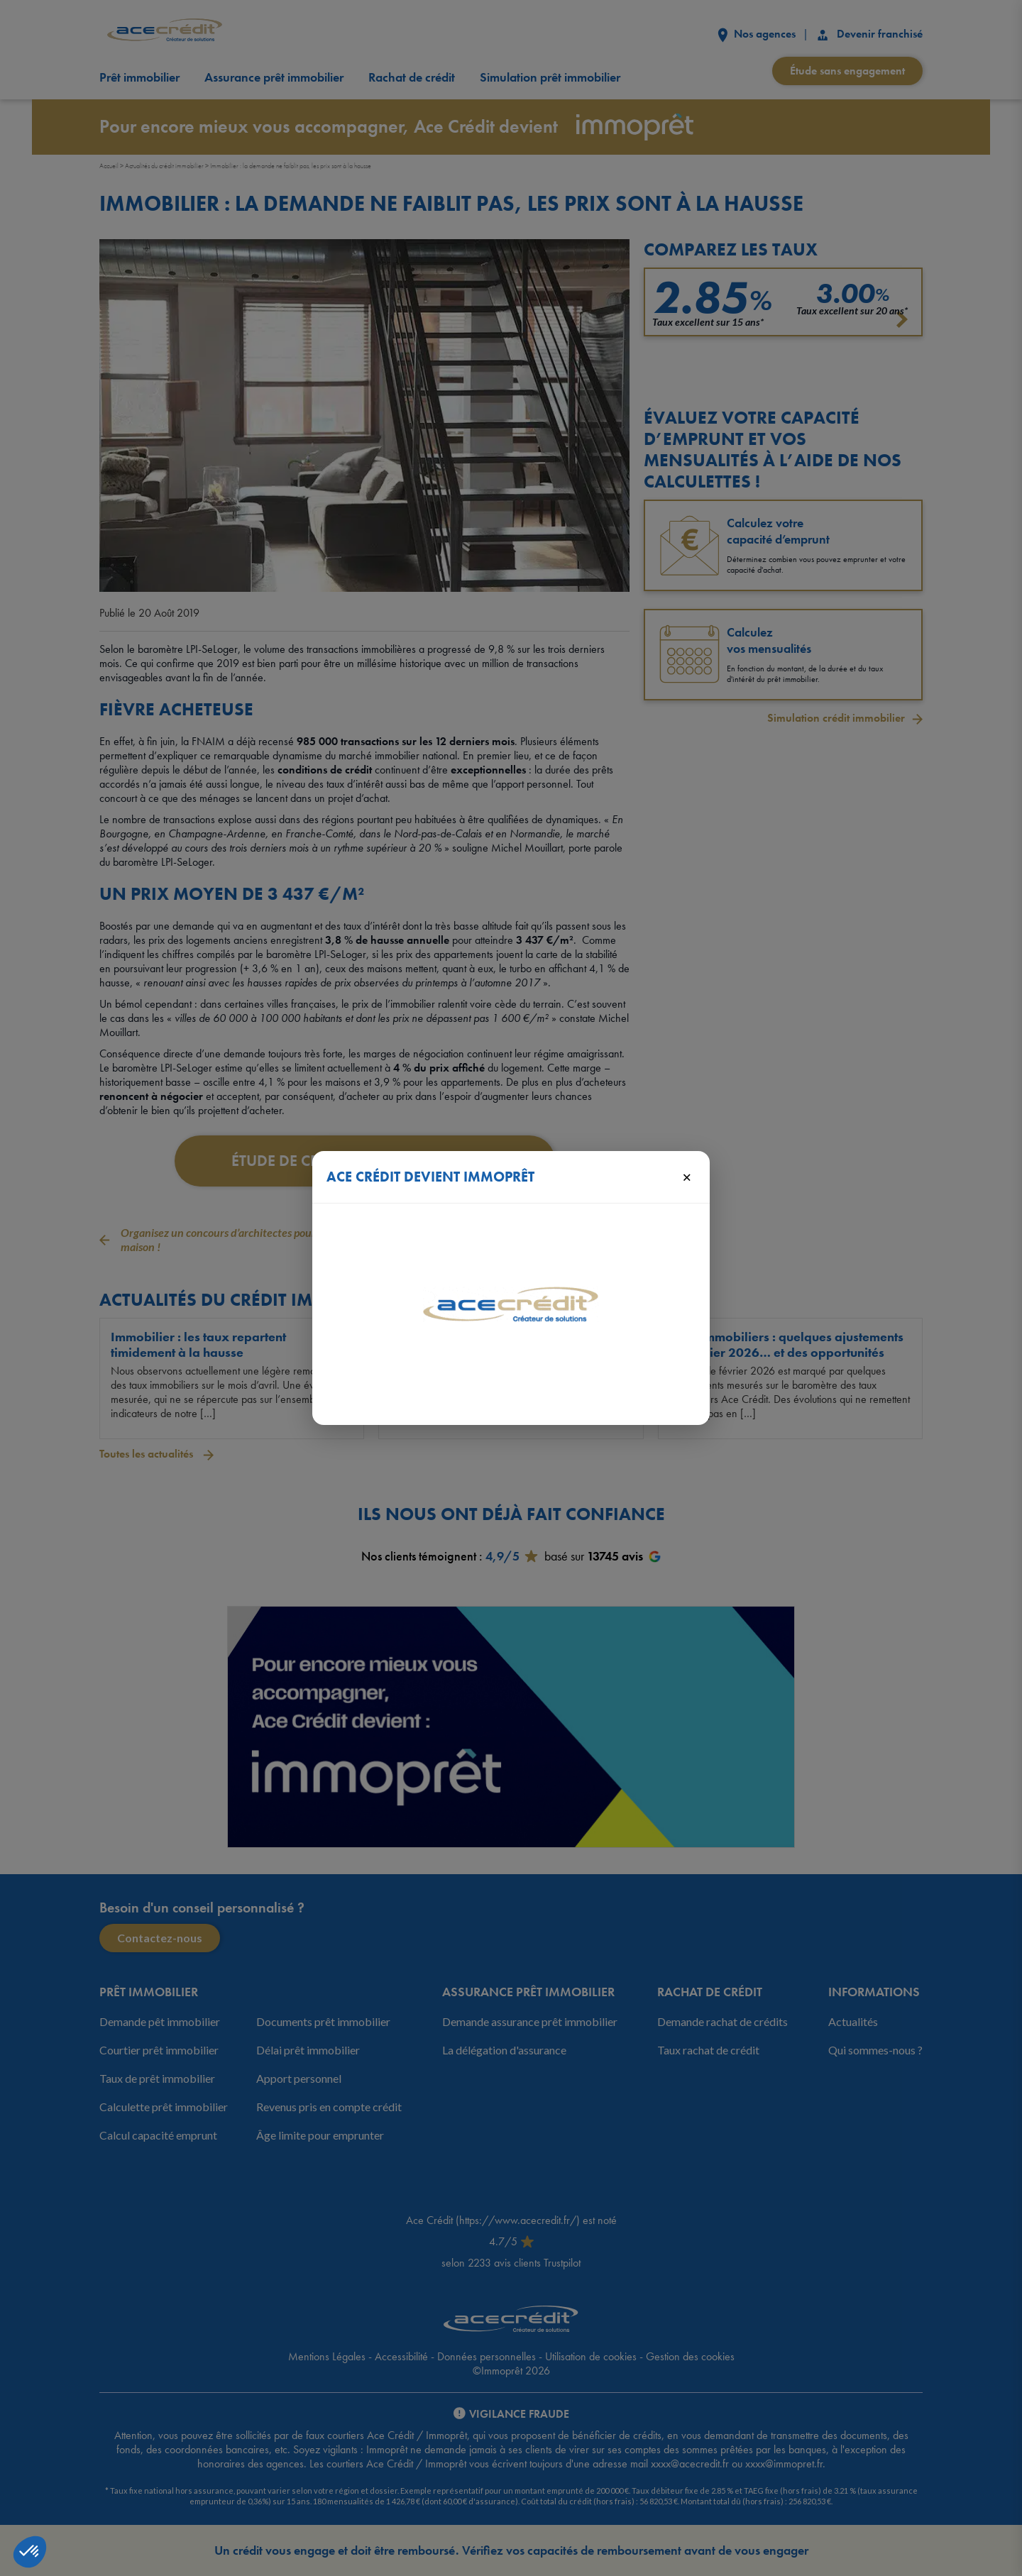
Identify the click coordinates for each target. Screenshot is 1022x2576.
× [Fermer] (686, 1176)
